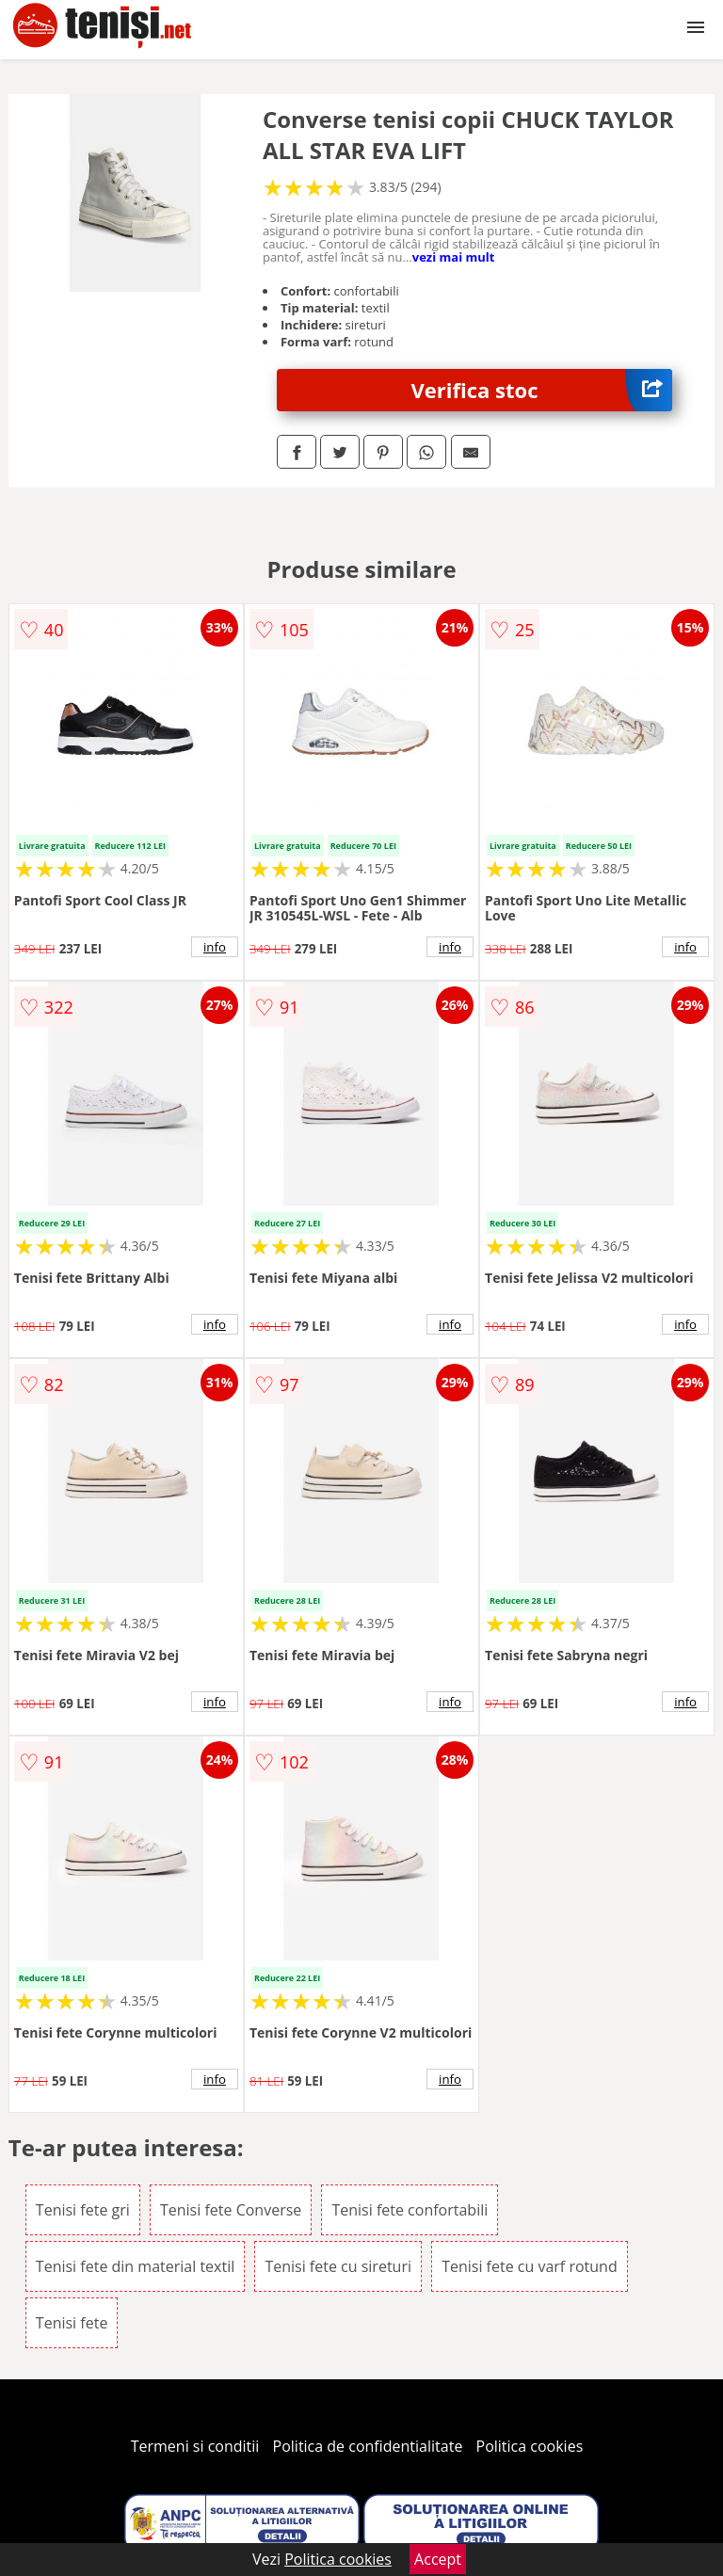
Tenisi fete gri (83, 2210)
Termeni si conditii (195, 2446)
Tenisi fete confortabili (409, 2210)
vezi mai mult (453, 256)
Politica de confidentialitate (368, 2446)
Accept (437, 2559)
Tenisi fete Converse (230, 2210)
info (214, 946)
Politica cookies (530, 2446)
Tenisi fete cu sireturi (338, 2266)
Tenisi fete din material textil (135, 2266)
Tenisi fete (72, 2322)
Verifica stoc (542, 390)
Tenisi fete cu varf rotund (530, 2266)
